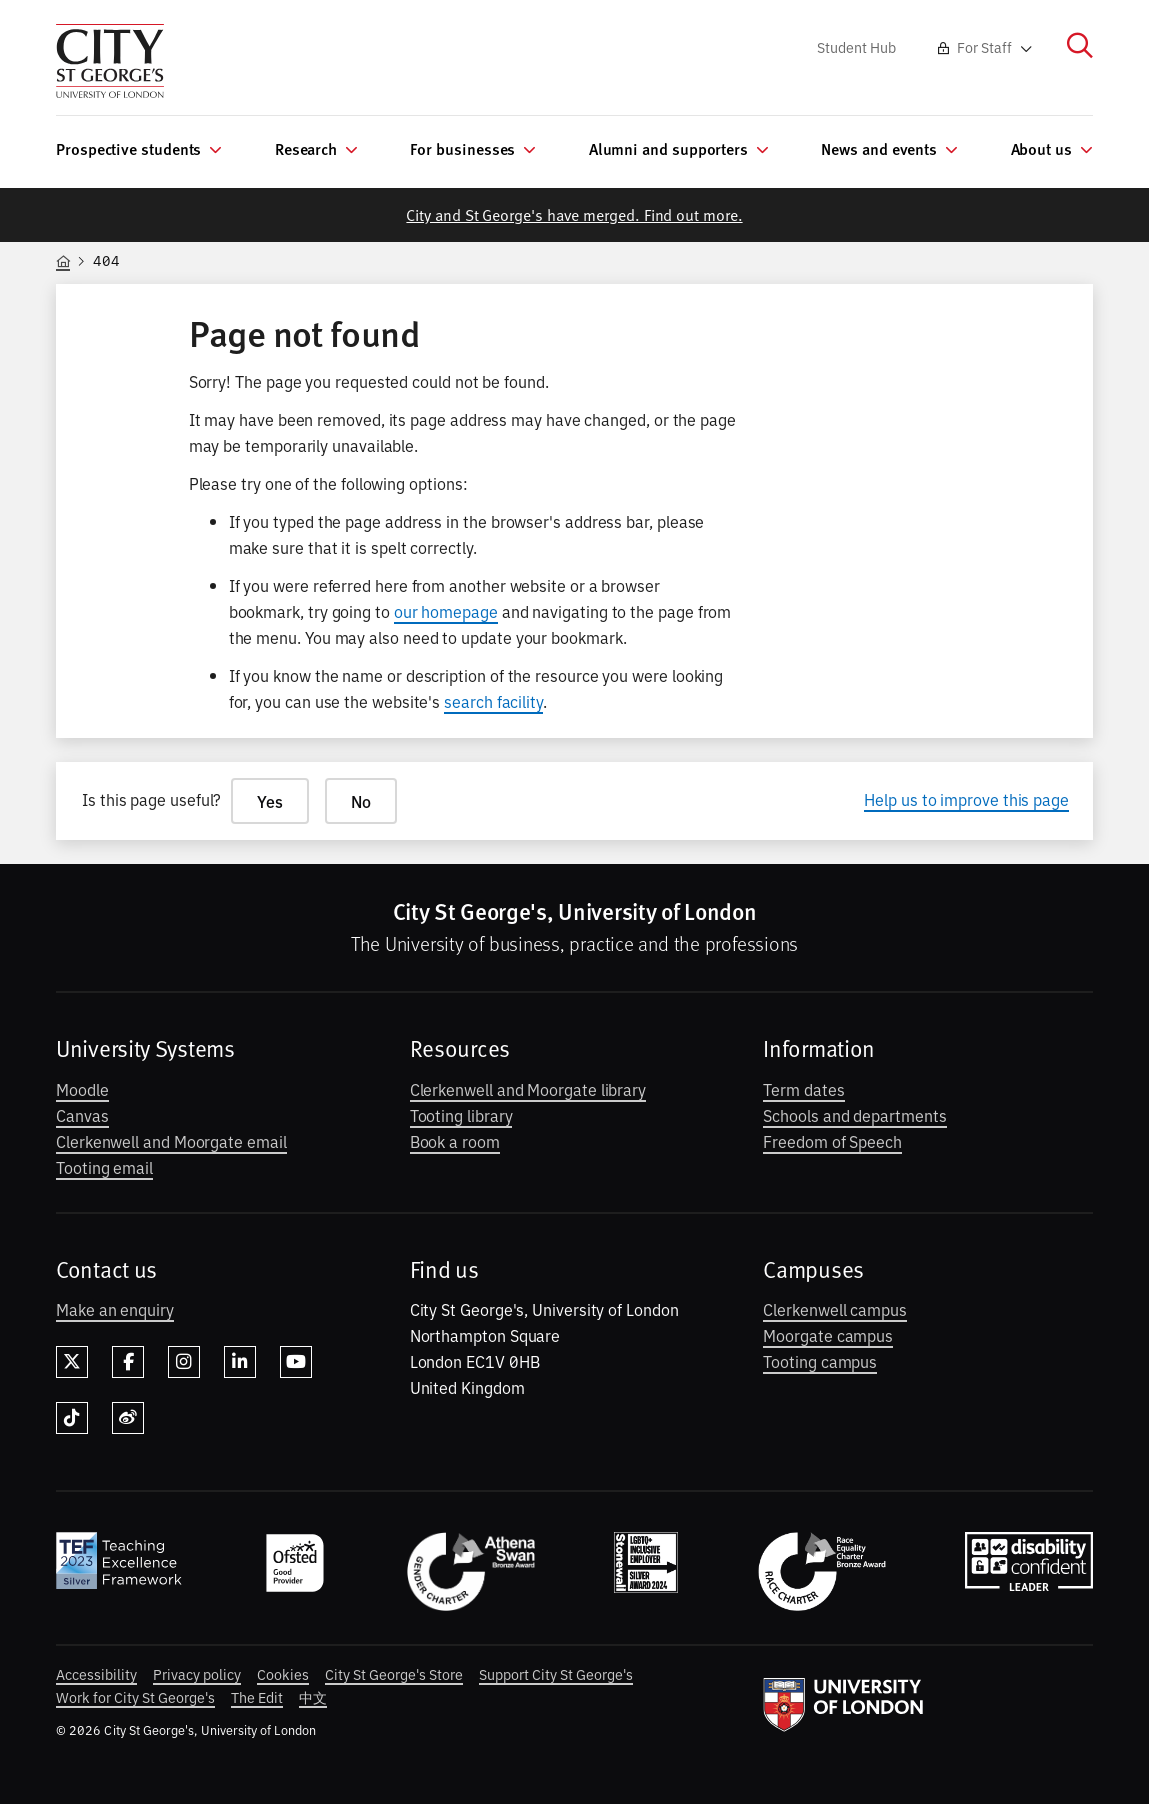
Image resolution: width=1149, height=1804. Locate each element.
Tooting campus (820, 1361)
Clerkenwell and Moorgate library (528, 1089)
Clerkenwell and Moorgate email (171, 1141)
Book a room (455, 1141)
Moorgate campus (828, 1335)
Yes (270, 801)
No (361, 801)
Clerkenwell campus (835, 1309)
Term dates (803, 1089)
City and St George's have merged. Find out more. (574, 214)
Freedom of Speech (832, 1141)
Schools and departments (854, 1115)
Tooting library (461, 1115)
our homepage (446, 611)
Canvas (82, 1115)
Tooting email (104, 1167)
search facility (493, 701)
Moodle (82, 1089)
